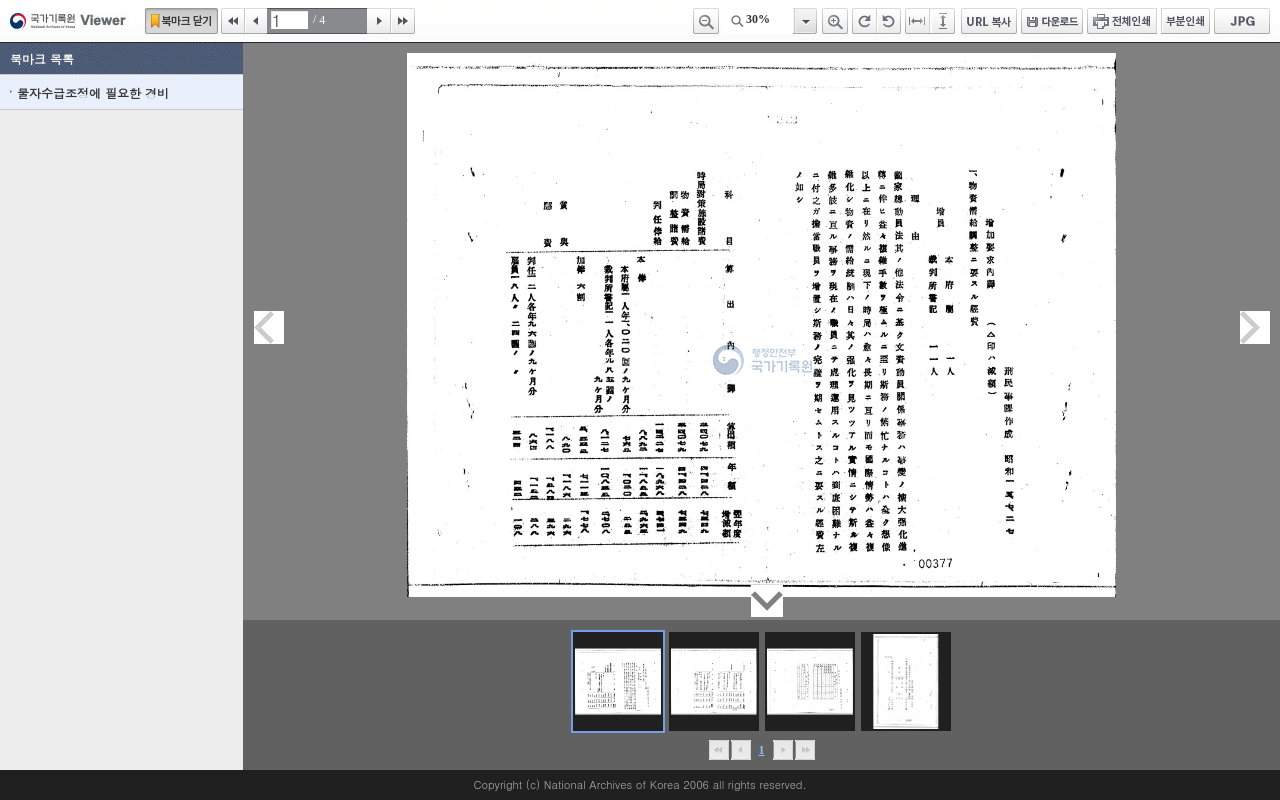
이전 (256, 21)
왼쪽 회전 (889, 21)
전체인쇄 (1122, 21)
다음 (379, 21)
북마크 (181, 21)
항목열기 (804, 21)
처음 (233, 21)
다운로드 (1052, 21)
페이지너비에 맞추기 (918, 21)
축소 (706, 21)
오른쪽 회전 (864, 21)
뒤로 (782, 750)
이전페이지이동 (269, 327)
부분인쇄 (1185, 21)
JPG (1242, 21)
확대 (835, 21)
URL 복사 (989, 21)
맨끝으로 (804, 750)
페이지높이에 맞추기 (944, 21)
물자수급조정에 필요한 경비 (93, 92)
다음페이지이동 (1255, 327)
